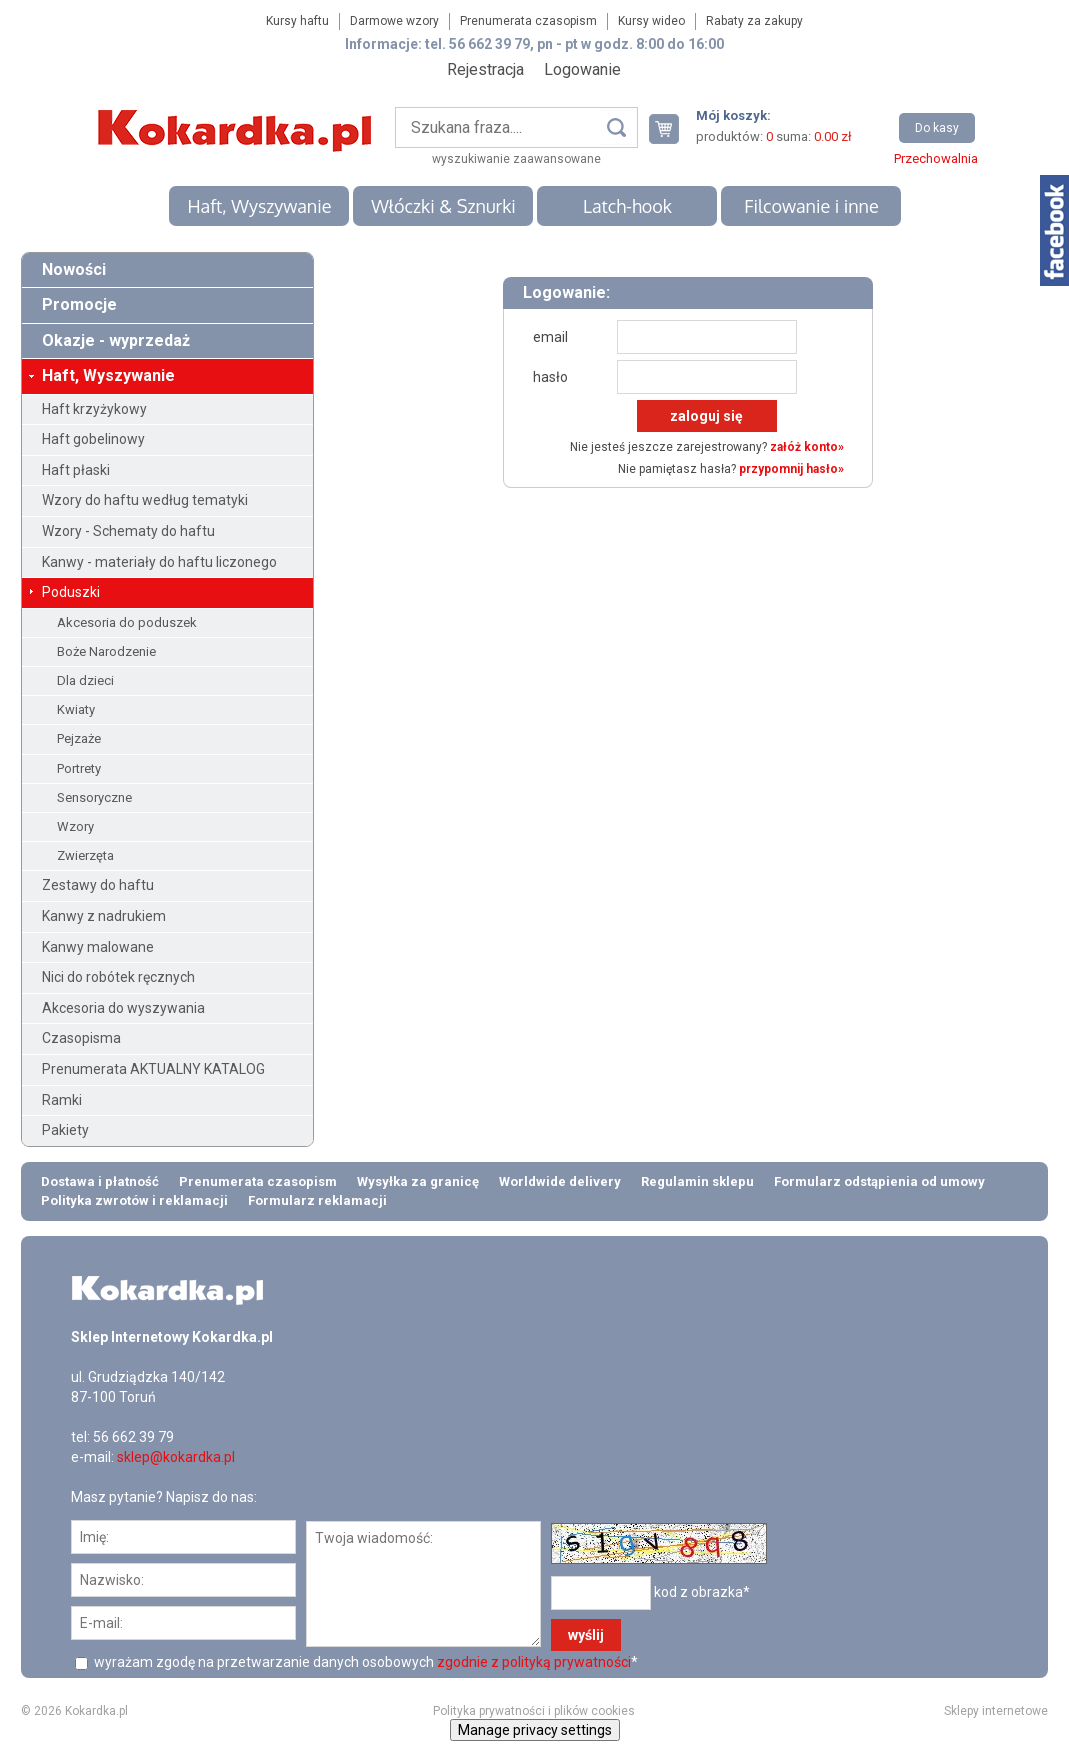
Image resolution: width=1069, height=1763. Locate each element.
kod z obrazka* (702, 1592)
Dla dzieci (85, 680)
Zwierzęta (85, 855)
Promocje (79, 304)
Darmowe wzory (394, 21)
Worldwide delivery (560, 1181)
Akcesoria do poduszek (127, 622)
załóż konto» (807, 447)
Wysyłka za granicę (418, 1181)
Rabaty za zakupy (754, 21)
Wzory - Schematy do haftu (128, 531)
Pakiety (65, 1130)
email (550, 337)
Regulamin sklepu (697, 1181)
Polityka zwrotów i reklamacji (134, 1200)
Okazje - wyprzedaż (116, 340)
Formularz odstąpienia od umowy (879, 1181)
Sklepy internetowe (996, 1711)
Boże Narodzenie (106, 651)
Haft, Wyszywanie (259, 206)
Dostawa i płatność (100, 1181)
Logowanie (582, 69)
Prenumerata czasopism (528, 21)
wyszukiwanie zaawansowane (516, 159)
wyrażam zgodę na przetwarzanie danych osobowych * (364, 1662)
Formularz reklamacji (317, 1200)
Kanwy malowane (98, 947)
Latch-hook (627, 206)
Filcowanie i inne (811, 206)
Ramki (62, 1100)
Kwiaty (76, 709)
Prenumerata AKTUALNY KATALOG (153, 1069)
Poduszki (71, 592)
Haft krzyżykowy (94, 409)
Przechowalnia (936, 158)
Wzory (75, 826)
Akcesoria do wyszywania (123, 1008)
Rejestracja (485, 69)
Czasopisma (81, 1038)
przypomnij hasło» (791, 469)
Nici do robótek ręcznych (118, 977)
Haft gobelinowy (93, 439)
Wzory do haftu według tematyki (145, 500)
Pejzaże (79, 738)
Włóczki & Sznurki (443, 206)
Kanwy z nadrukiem (104, 916)
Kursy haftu (297, 21)
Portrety (79, 768)
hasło (550, 377)
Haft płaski (76, 470)
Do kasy (937, 128)
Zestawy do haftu (98, 885)
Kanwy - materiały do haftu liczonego (159, 562)
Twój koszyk (672, 128)
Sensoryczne (94, 797)
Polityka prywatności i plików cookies (534, 1711)
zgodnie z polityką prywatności (534, 1662)
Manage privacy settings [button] (535, 1730)
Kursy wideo (651, 21)
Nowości (74, 269)
